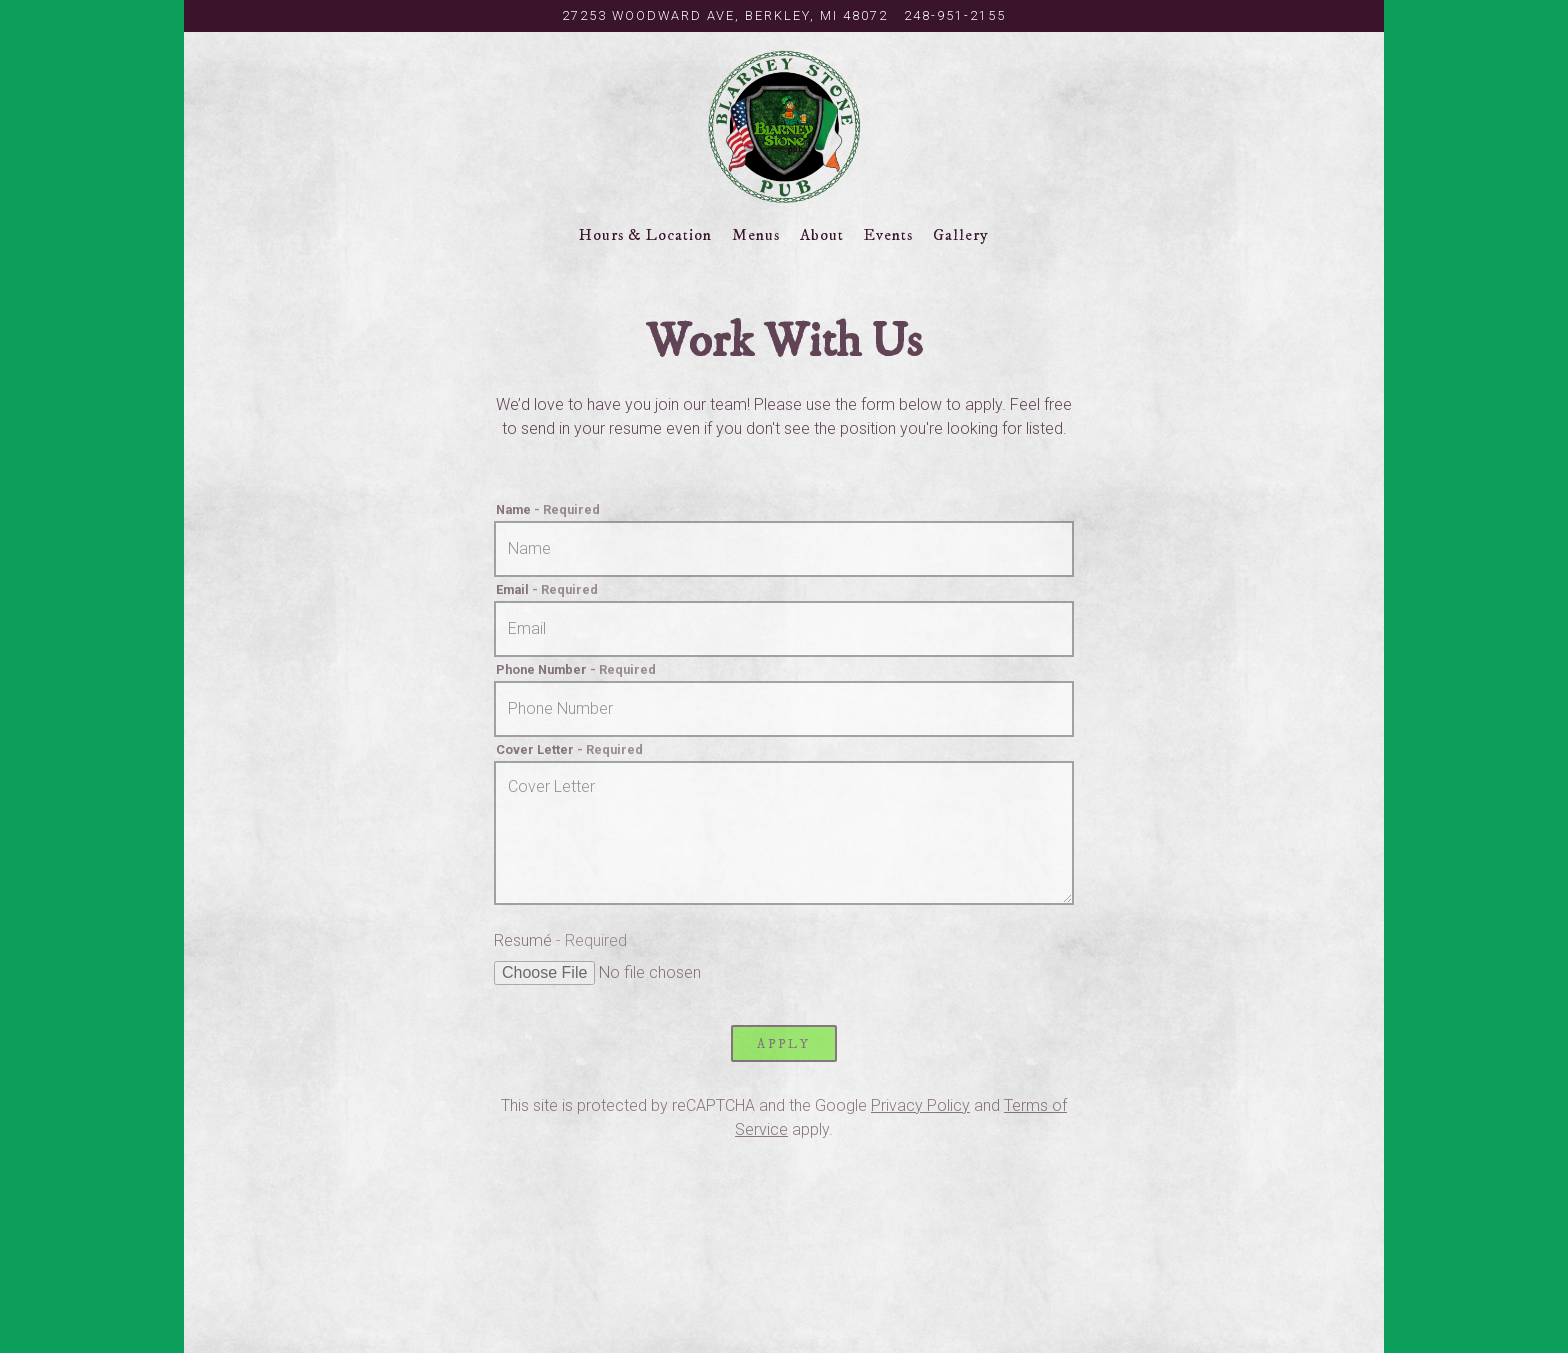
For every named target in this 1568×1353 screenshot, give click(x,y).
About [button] (822, 235)
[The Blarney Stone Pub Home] (784, 125)
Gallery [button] (961, 235)
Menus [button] (756, 235)
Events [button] (888, 235)
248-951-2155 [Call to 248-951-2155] (955, 15)
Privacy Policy (920, 1105)
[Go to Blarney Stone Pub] (725, 15)
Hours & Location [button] (645, 235)
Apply (784, 1044)
